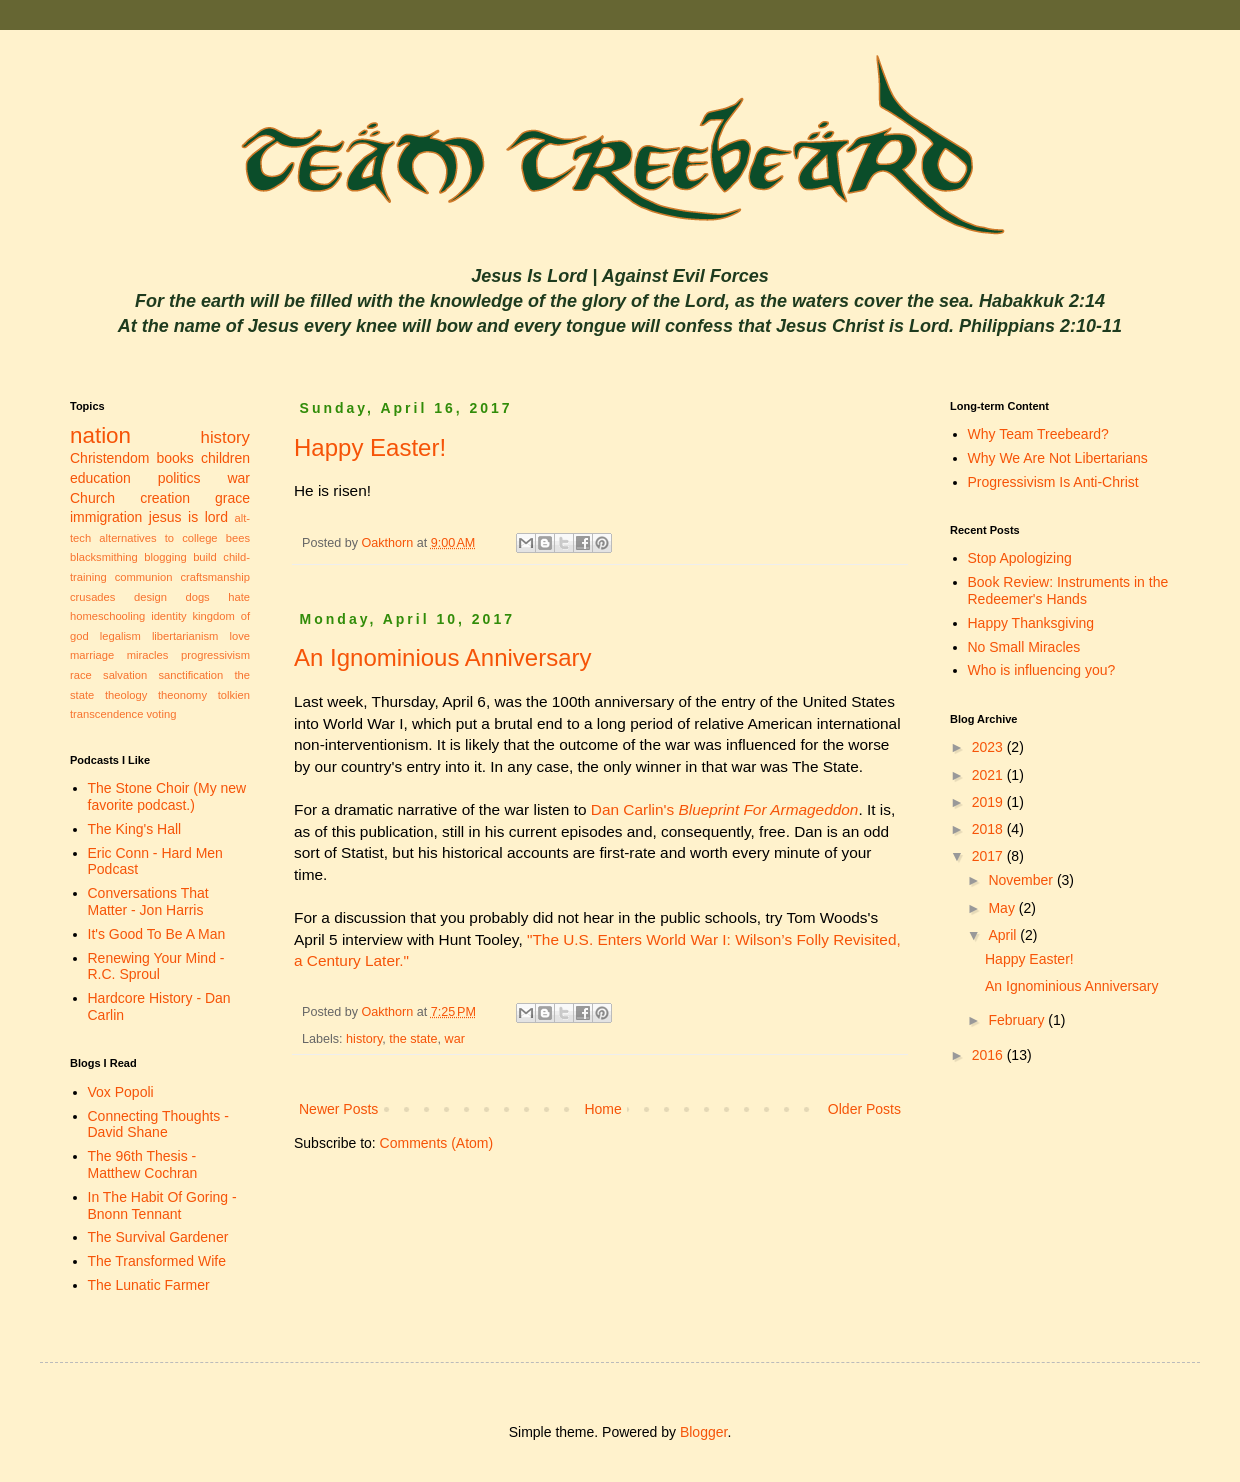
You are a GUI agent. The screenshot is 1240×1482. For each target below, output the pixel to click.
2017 (989, 856)
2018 (989, 829)
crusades (92, 597)
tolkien (234, 695)
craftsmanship (215, 577)
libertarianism (185, 636)
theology (126, 695)
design (150, 597)
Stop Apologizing (1020, 558)
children (225, 458)
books (175, 458)
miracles (148, 655)
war (455, 1039)
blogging (165, 557)
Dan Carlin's (725, 809)
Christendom (109, 458)
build (205, 557)
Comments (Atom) (437, 1143)
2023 (989, 747)
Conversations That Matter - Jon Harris (148, 901)
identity (168, 616)
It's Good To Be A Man (157, 934)
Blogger (703, 1432)
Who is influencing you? (1042, 670)
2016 (989, 1055)
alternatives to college (158, 538)
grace (232, 498)
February (1018, 1020)
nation (100, 435)
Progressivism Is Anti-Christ (1053, 482)
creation (165, 498)
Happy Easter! (370, 447)
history (364, 1039)
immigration (106, 517)
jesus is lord (188, 517)
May (1003, 908)
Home (602, 1109)
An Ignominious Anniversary (443, 657)
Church (92, 498)
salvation (125, 675)
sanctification (190, 675)
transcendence (106, 714)
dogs (197, 597)
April (1004, 935)
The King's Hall (135, 829)
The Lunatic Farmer (149, 1285)
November (1022, 880)
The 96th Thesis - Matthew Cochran (143, 1164)
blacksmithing (104, 557)
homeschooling (107, 616)
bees (238, 538)
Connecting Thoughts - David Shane (158, 1124)
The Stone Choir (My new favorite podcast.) (167, 796)
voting (162, 714)
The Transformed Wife (157, 1261)
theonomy (182, 695)
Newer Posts (338, 1109)
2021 (989, 775)
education (100, 478)
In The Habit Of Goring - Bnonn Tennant (162, 1205)
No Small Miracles (1024, 647)
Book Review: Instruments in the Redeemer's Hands (1068, 590)
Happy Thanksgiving (1031, 623)
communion (144, 577)
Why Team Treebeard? (1038, 434)
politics (179, 478)
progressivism (215, 655)
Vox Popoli (121, 1092)
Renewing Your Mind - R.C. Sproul (156, 966)
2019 (989, 802)
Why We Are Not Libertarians (1058, 458)
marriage (92, 655)
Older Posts (864, 1109)
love (239, 636)
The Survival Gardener (158, 1237)
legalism (120, 636)
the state (413, 1039)
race (81, 675)
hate (239, 597)
